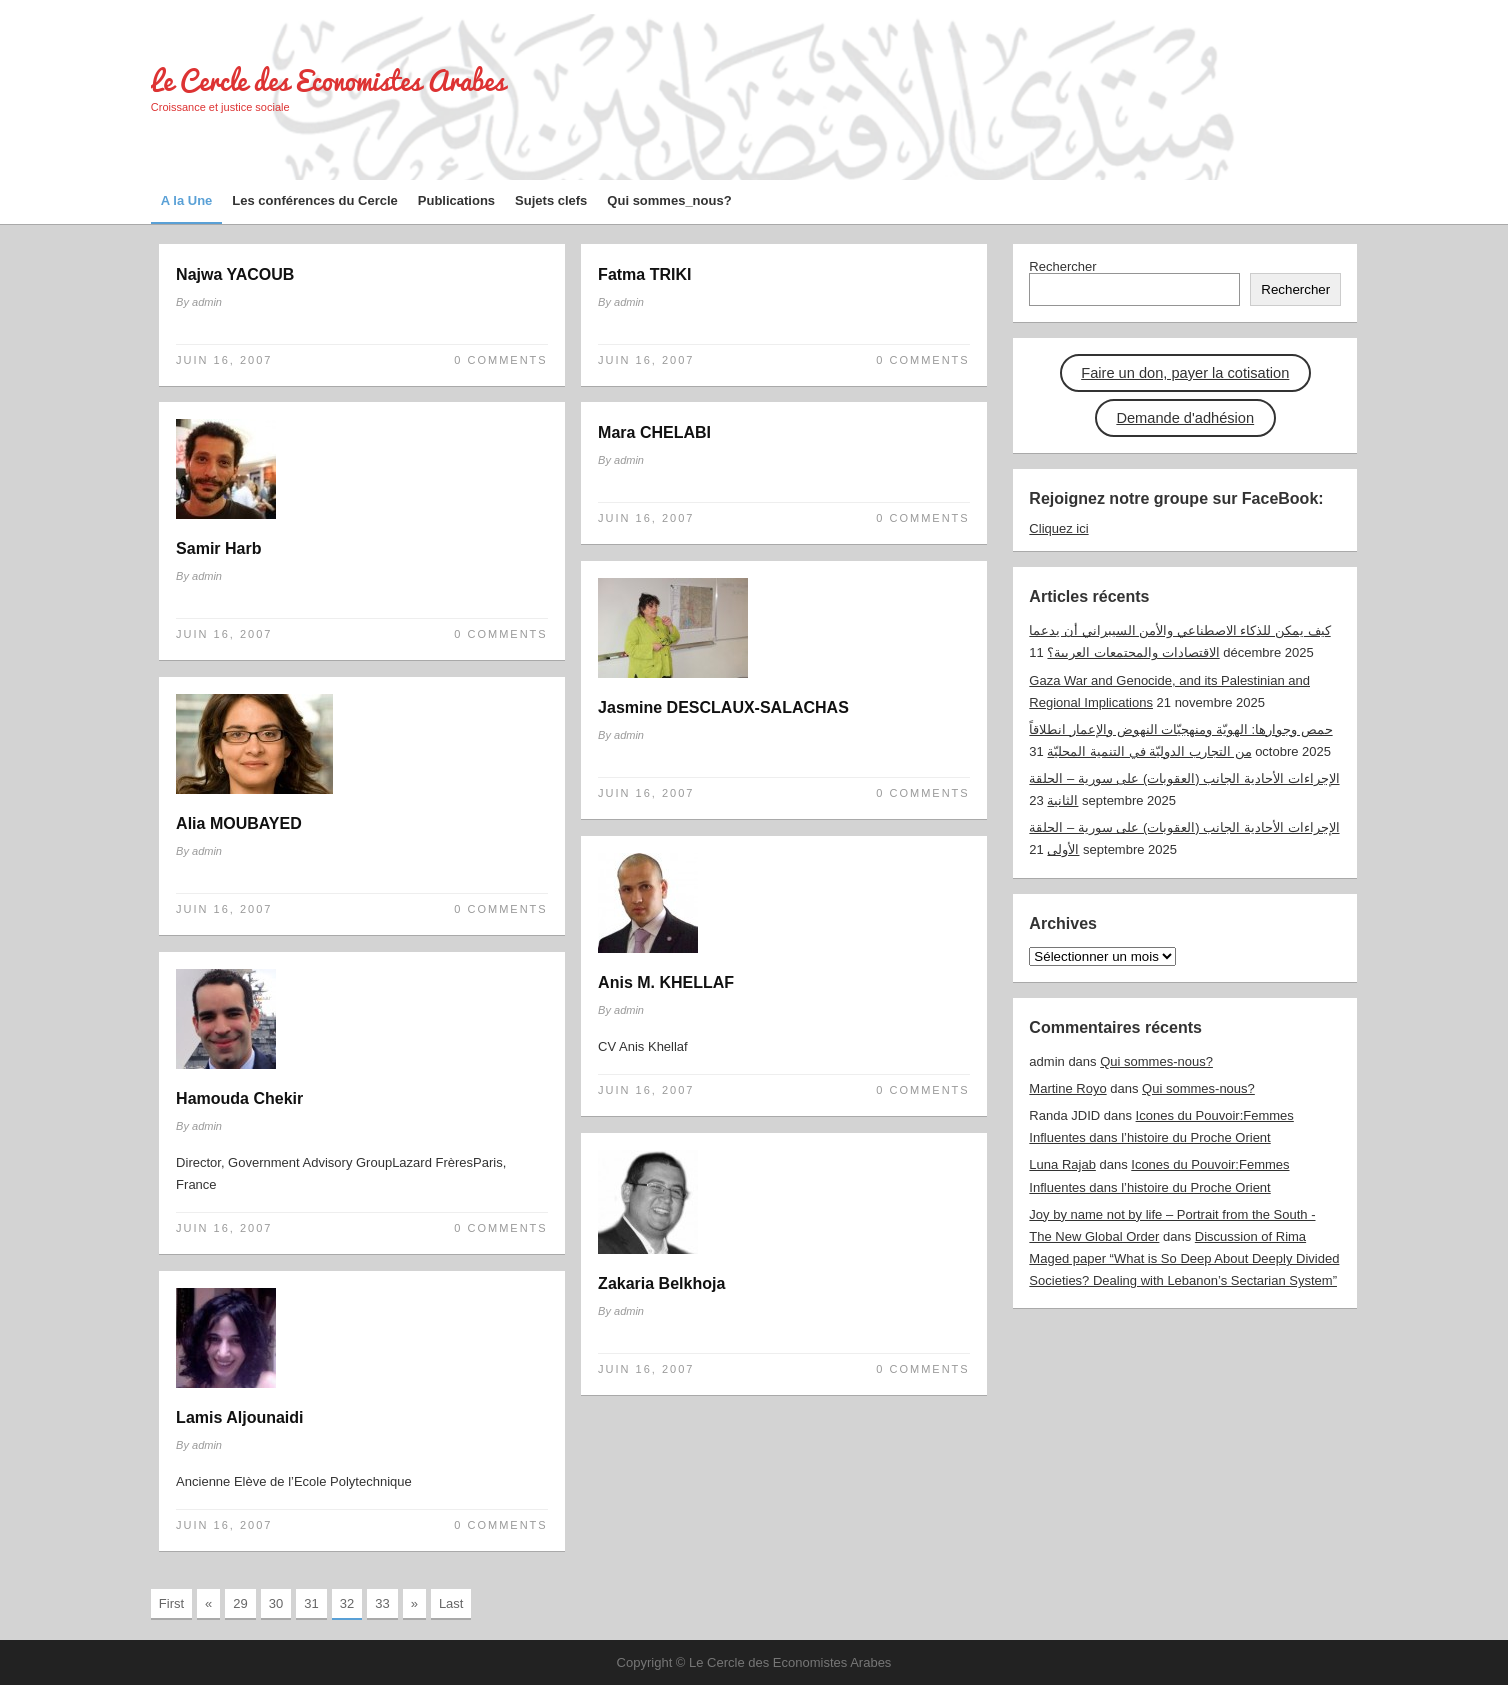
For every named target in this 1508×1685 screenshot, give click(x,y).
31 (311, 1603)
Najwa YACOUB (235, 274)
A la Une (187, 200)
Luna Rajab (1062, 1164)
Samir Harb (218, 548)
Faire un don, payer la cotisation (1185, 373)
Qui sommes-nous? (1156, 1061)
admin (207, 302)
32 (347, 1603)
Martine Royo (1067, 1088)
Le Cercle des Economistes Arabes (328, 80)
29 (240, 1603)
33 (382, 1603)
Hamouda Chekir (239, 1098)
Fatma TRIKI (644, 274)
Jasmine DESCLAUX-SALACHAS (723, 707)
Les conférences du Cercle (314, 200)
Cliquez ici (1058, 528)
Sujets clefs (551, 200)
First (171, 1603)
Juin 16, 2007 (224, 360)
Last (451, 1603)
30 (276, 1603)
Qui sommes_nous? (669, 200)
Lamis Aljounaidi (239, 1417)
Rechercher (1062, 266)
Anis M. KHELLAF (666, 982)
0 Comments (500, 360)
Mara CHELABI (654, 432)
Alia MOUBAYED (239, 823)
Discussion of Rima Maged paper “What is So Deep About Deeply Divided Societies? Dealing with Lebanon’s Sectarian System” (1184, 1258)
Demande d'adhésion (1185, 418)
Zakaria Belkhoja (661, 1283)
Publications (456, 200)
